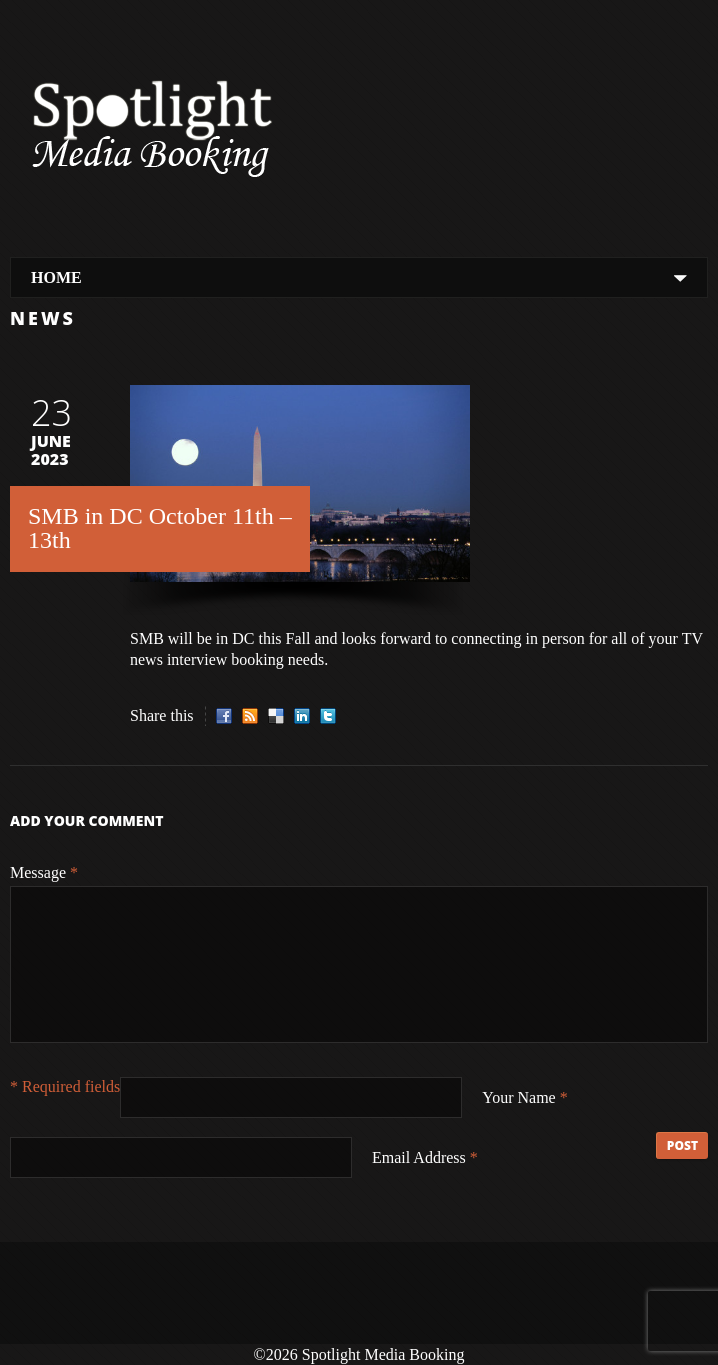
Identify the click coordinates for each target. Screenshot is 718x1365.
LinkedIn (302, 716)
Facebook (224, 716)
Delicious (276, 716)
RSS (250, 716)
